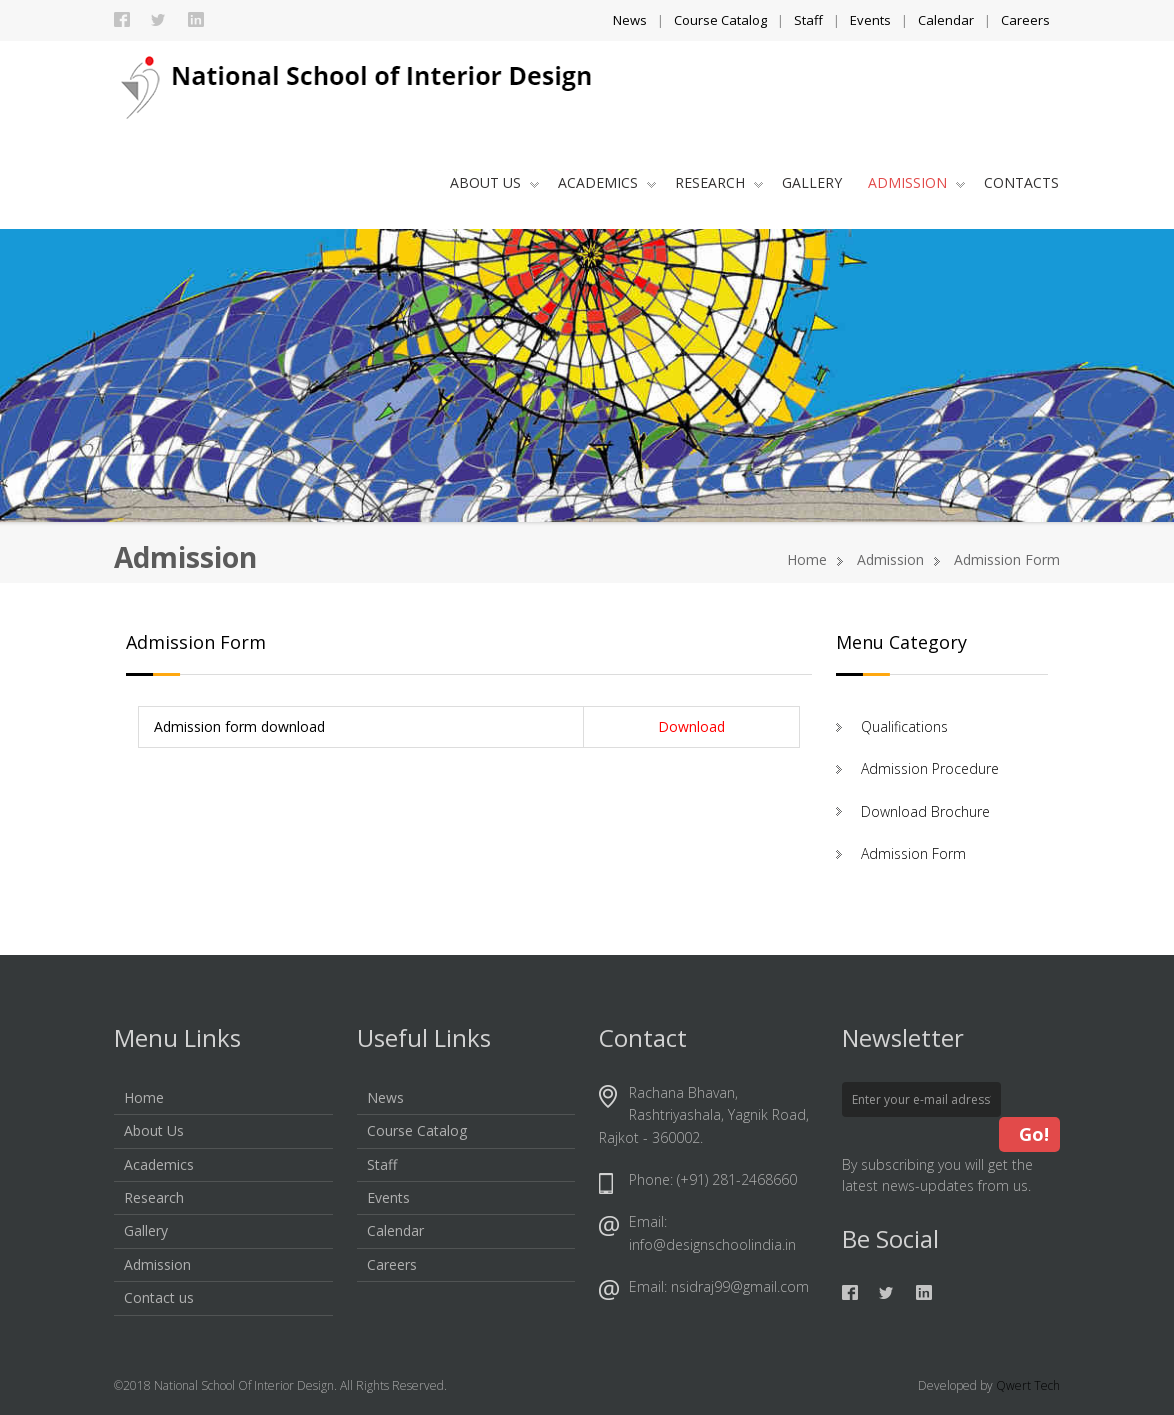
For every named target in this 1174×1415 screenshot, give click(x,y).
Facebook (122, 20)
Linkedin (196, 20)
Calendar (946, 20)
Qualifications (904, 726)
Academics (607, 182)
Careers (1025, 20)
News (630, 20)
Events (870, 20)
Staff (808, 20)
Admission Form (913, 853)
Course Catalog (720, 20)
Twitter (159, 20)
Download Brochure (925, 811)
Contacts (1021, 182)
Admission (916, 182)
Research (719, 182)
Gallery (812, 182)
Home (807, 559)
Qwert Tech (1028, 1385)
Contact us (159, 1297)
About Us (494, 182)
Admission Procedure (930, 768)
